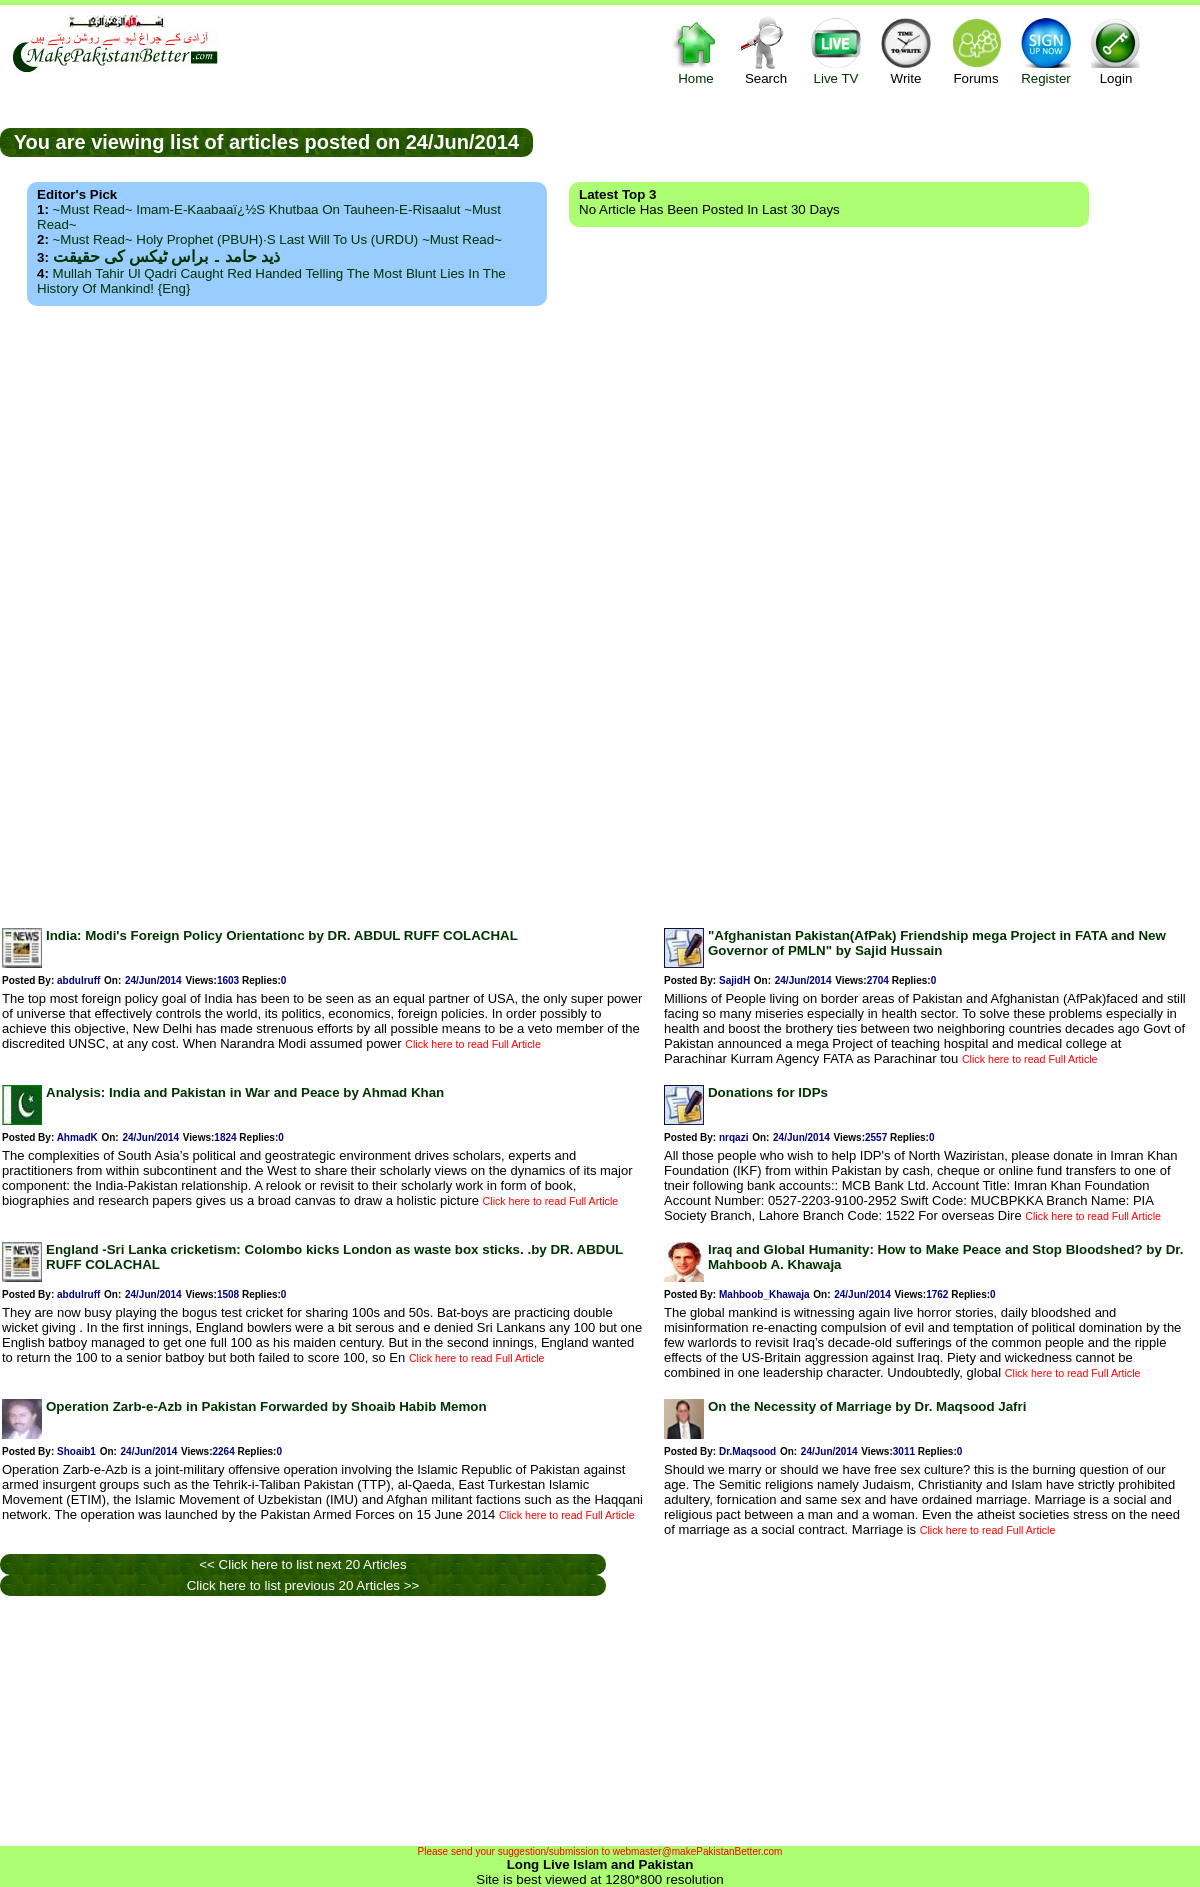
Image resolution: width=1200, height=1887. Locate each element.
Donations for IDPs (768, 1092)
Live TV (836, 50)
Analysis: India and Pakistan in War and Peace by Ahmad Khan (245, 1092)
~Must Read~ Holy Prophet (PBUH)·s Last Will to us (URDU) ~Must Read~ (277, 239)
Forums (976, 50)
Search (766, 50)
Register (1046, 50)
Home (696, 50)
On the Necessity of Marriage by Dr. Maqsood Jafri (867, 1406)
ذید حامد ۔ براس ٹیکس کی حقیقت (166, 256)
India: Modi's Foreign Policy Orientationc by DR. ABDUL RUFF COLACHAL (282, 935)
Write (906, 50)
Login (1116, 50)
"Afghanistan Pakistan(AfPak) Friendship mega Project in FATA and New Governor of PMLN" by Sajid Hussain (937, 943)
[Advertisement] (600, 611)
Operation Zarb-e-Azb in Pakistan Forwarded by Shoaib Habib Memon (266, 1406)
